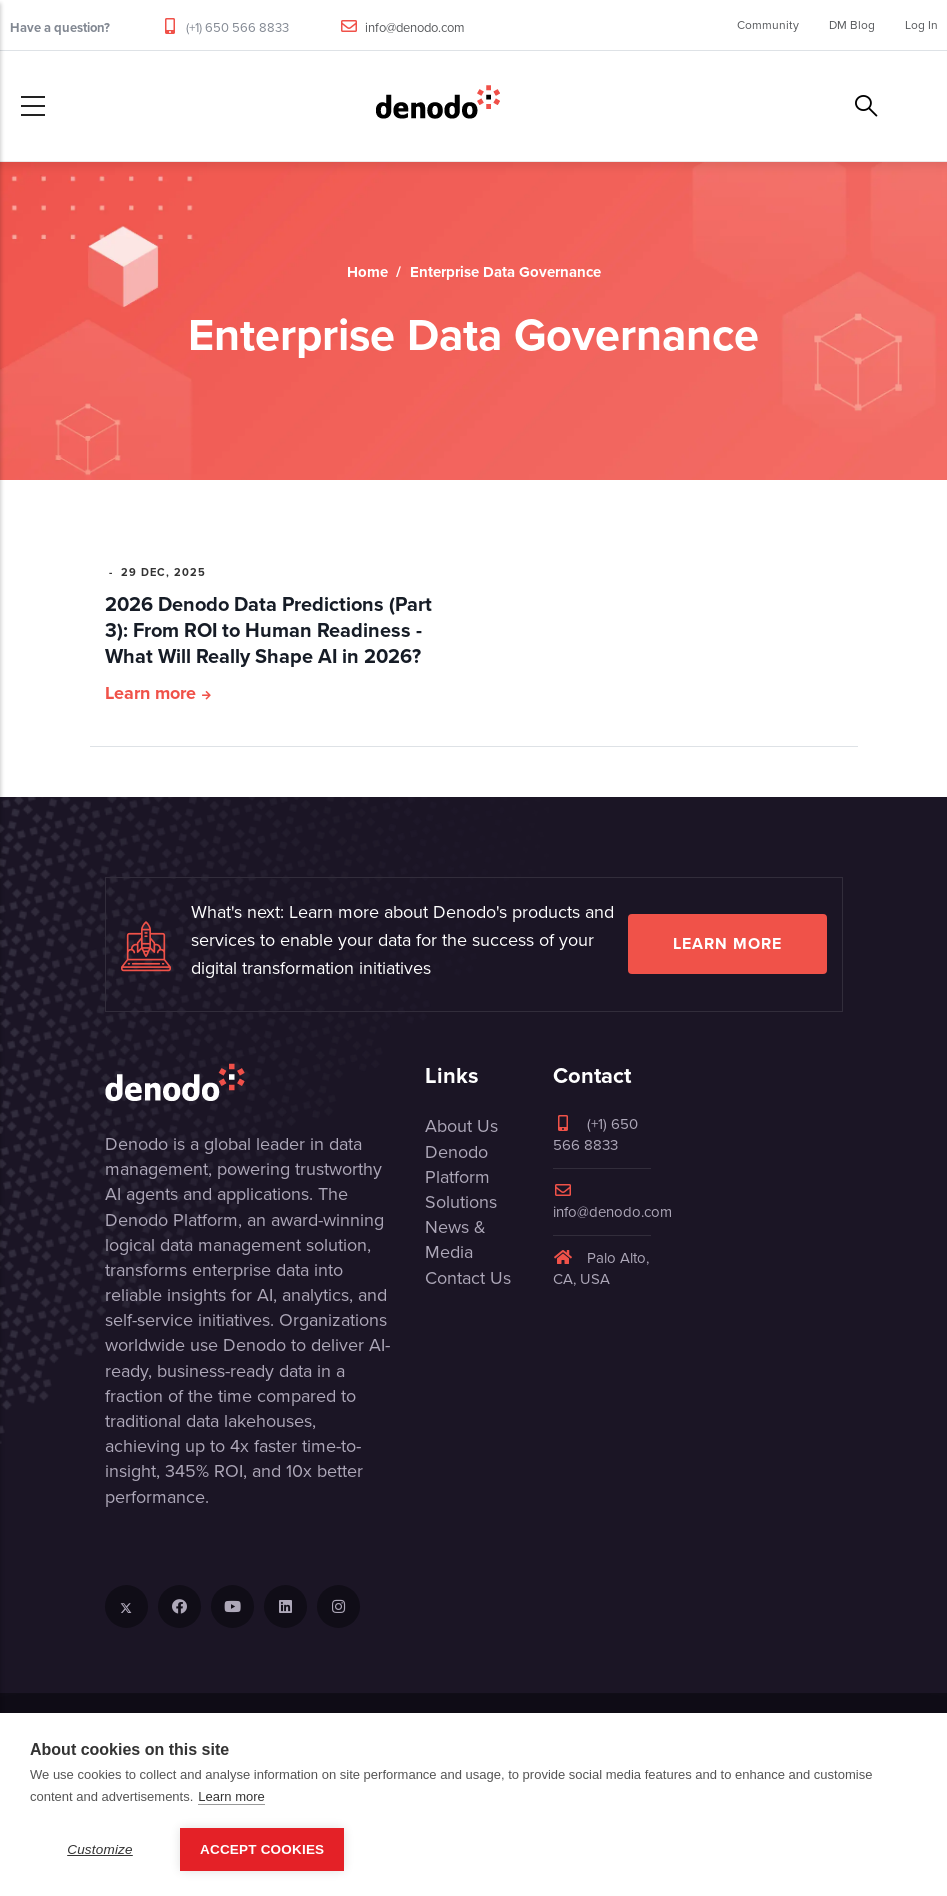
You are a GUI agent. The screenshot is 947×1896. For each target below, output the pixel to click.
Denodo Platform (457, 1164)
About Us (461, 1126)
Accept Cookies (262, 1849)
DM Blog (852, 25)
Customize (100, 1849)
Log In (921, 25)
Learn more (150, 693)
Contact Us (468, 1278)
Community (768, 25)
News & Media (455, 1239)
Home (367, 272)
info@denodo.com (415, 27)
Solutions (461, 1202)
